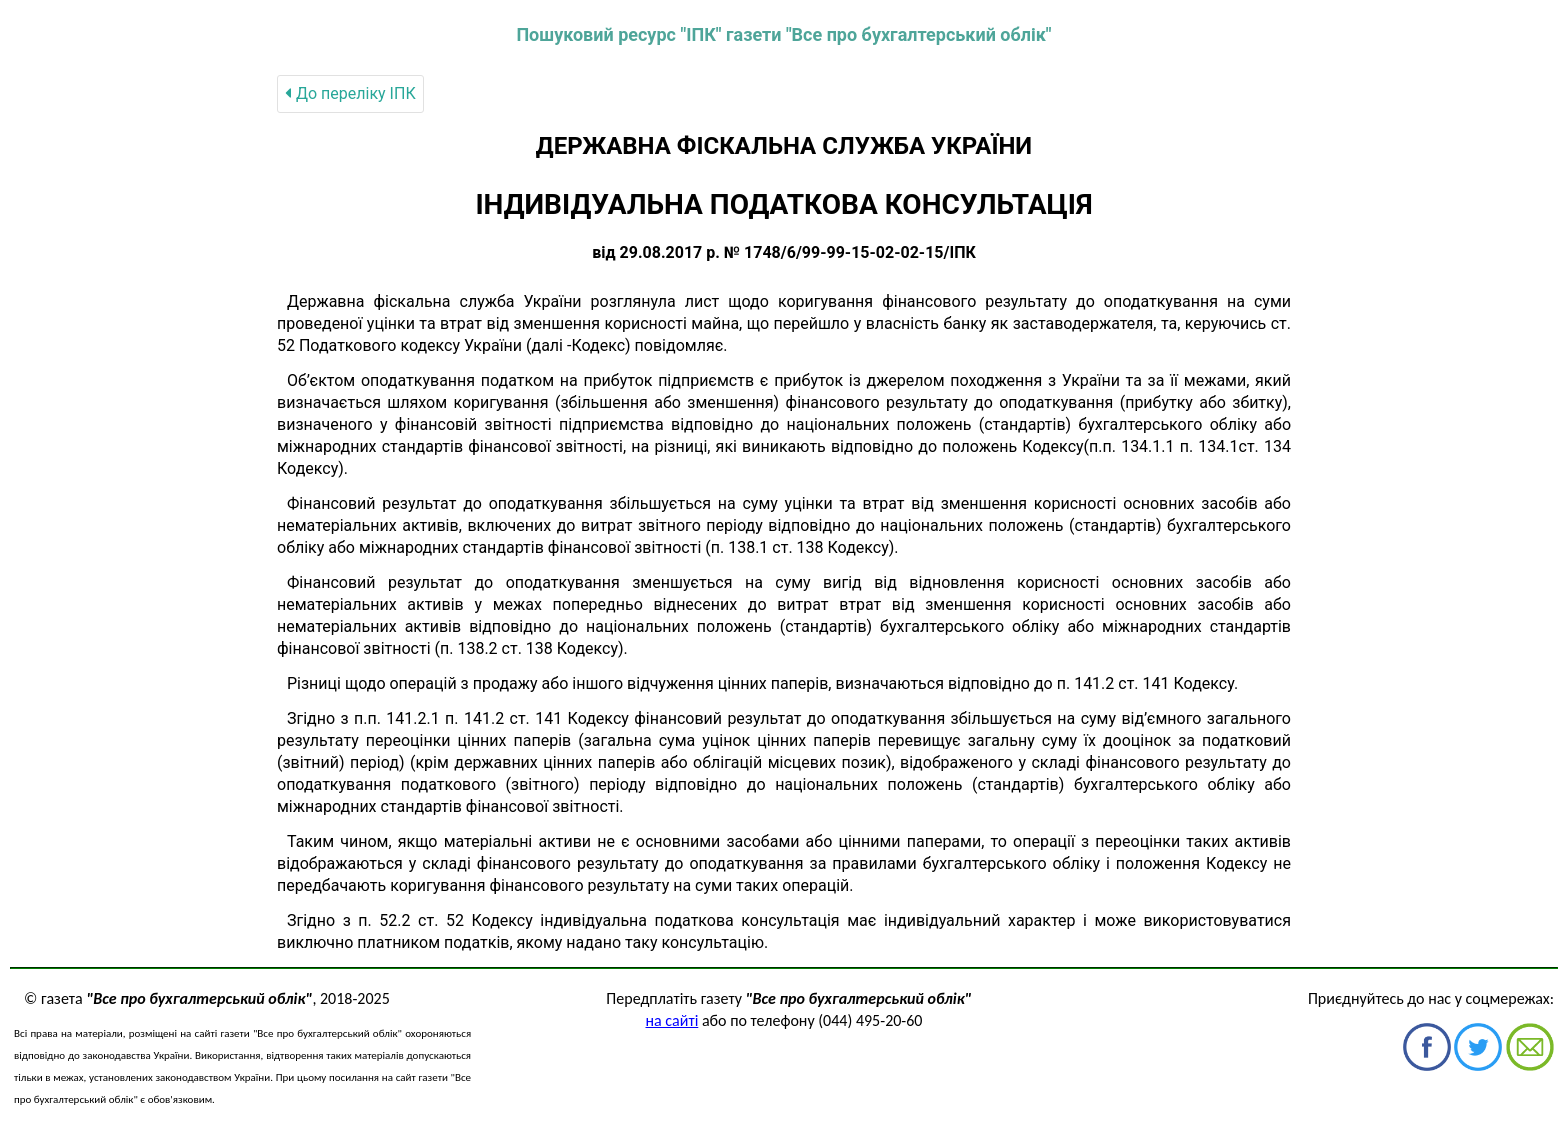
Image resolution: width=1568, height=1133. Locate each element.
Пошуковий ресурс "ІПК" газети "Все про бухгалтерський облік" (783, 34)
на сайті (672, 1020)
